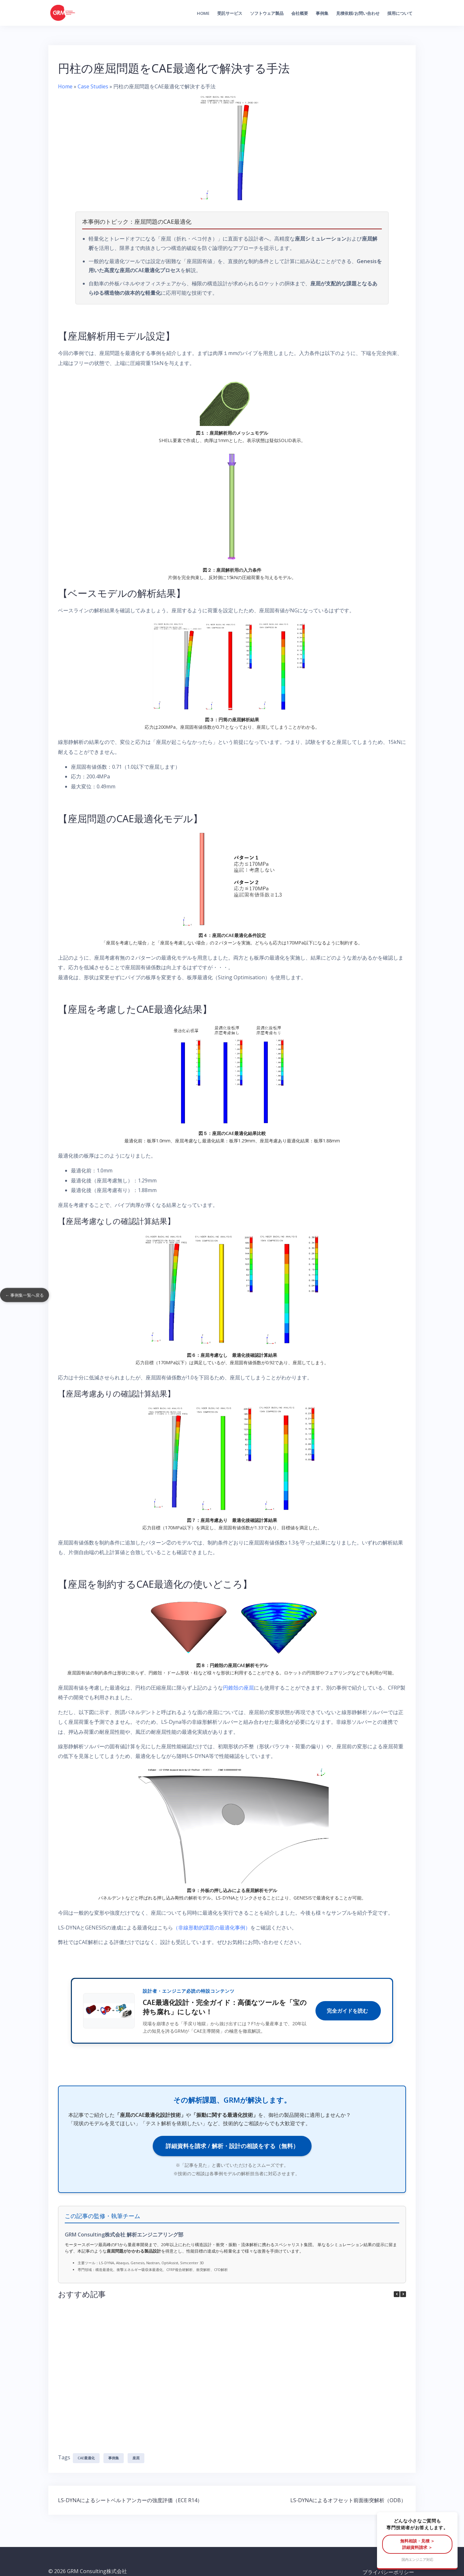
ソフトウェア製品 (267, 13)
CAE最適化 (86, 2446)
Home (203, 13)
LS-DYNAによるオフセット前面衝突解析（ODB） (348, 2488)
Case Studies (93, 86)
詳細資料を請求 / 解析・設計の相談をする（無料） (232, 2146)
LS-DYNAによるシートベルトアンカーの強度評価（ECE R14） (130, 2488)
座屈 (136, 2446)
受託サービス (229, 13)
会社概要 (299, 13)
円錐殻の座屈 (238, 1687)
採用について (399, 13)
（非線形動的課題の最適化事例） (211, 1927)
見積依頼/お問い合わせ (358, 13)
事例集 (322, 13)
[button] (403, 2294)
